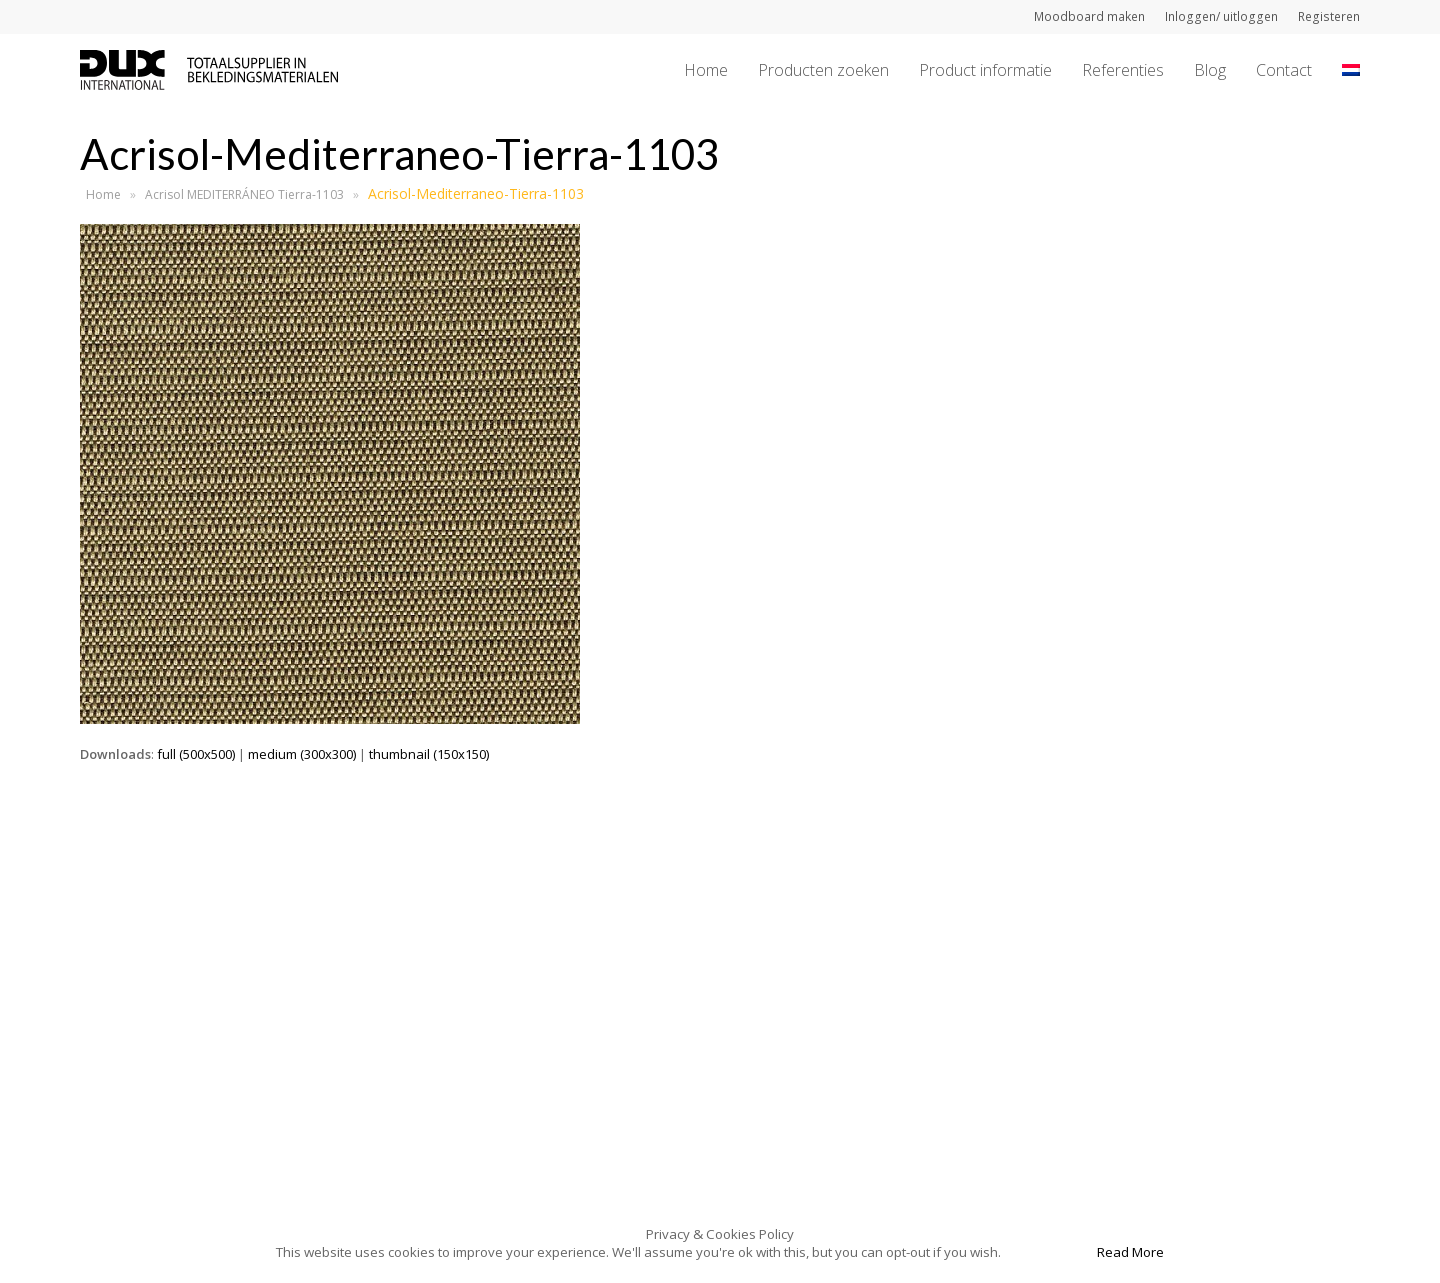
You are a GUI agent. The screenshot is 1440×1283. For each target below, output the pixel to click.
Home (103, 194)
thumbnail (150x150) (429, 754)
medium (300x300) (302, 754)
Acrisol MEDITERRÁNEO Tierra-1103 (244, 194)
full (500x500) (196, 754)
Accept (1047, 1252)
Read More (1130, 1252)
